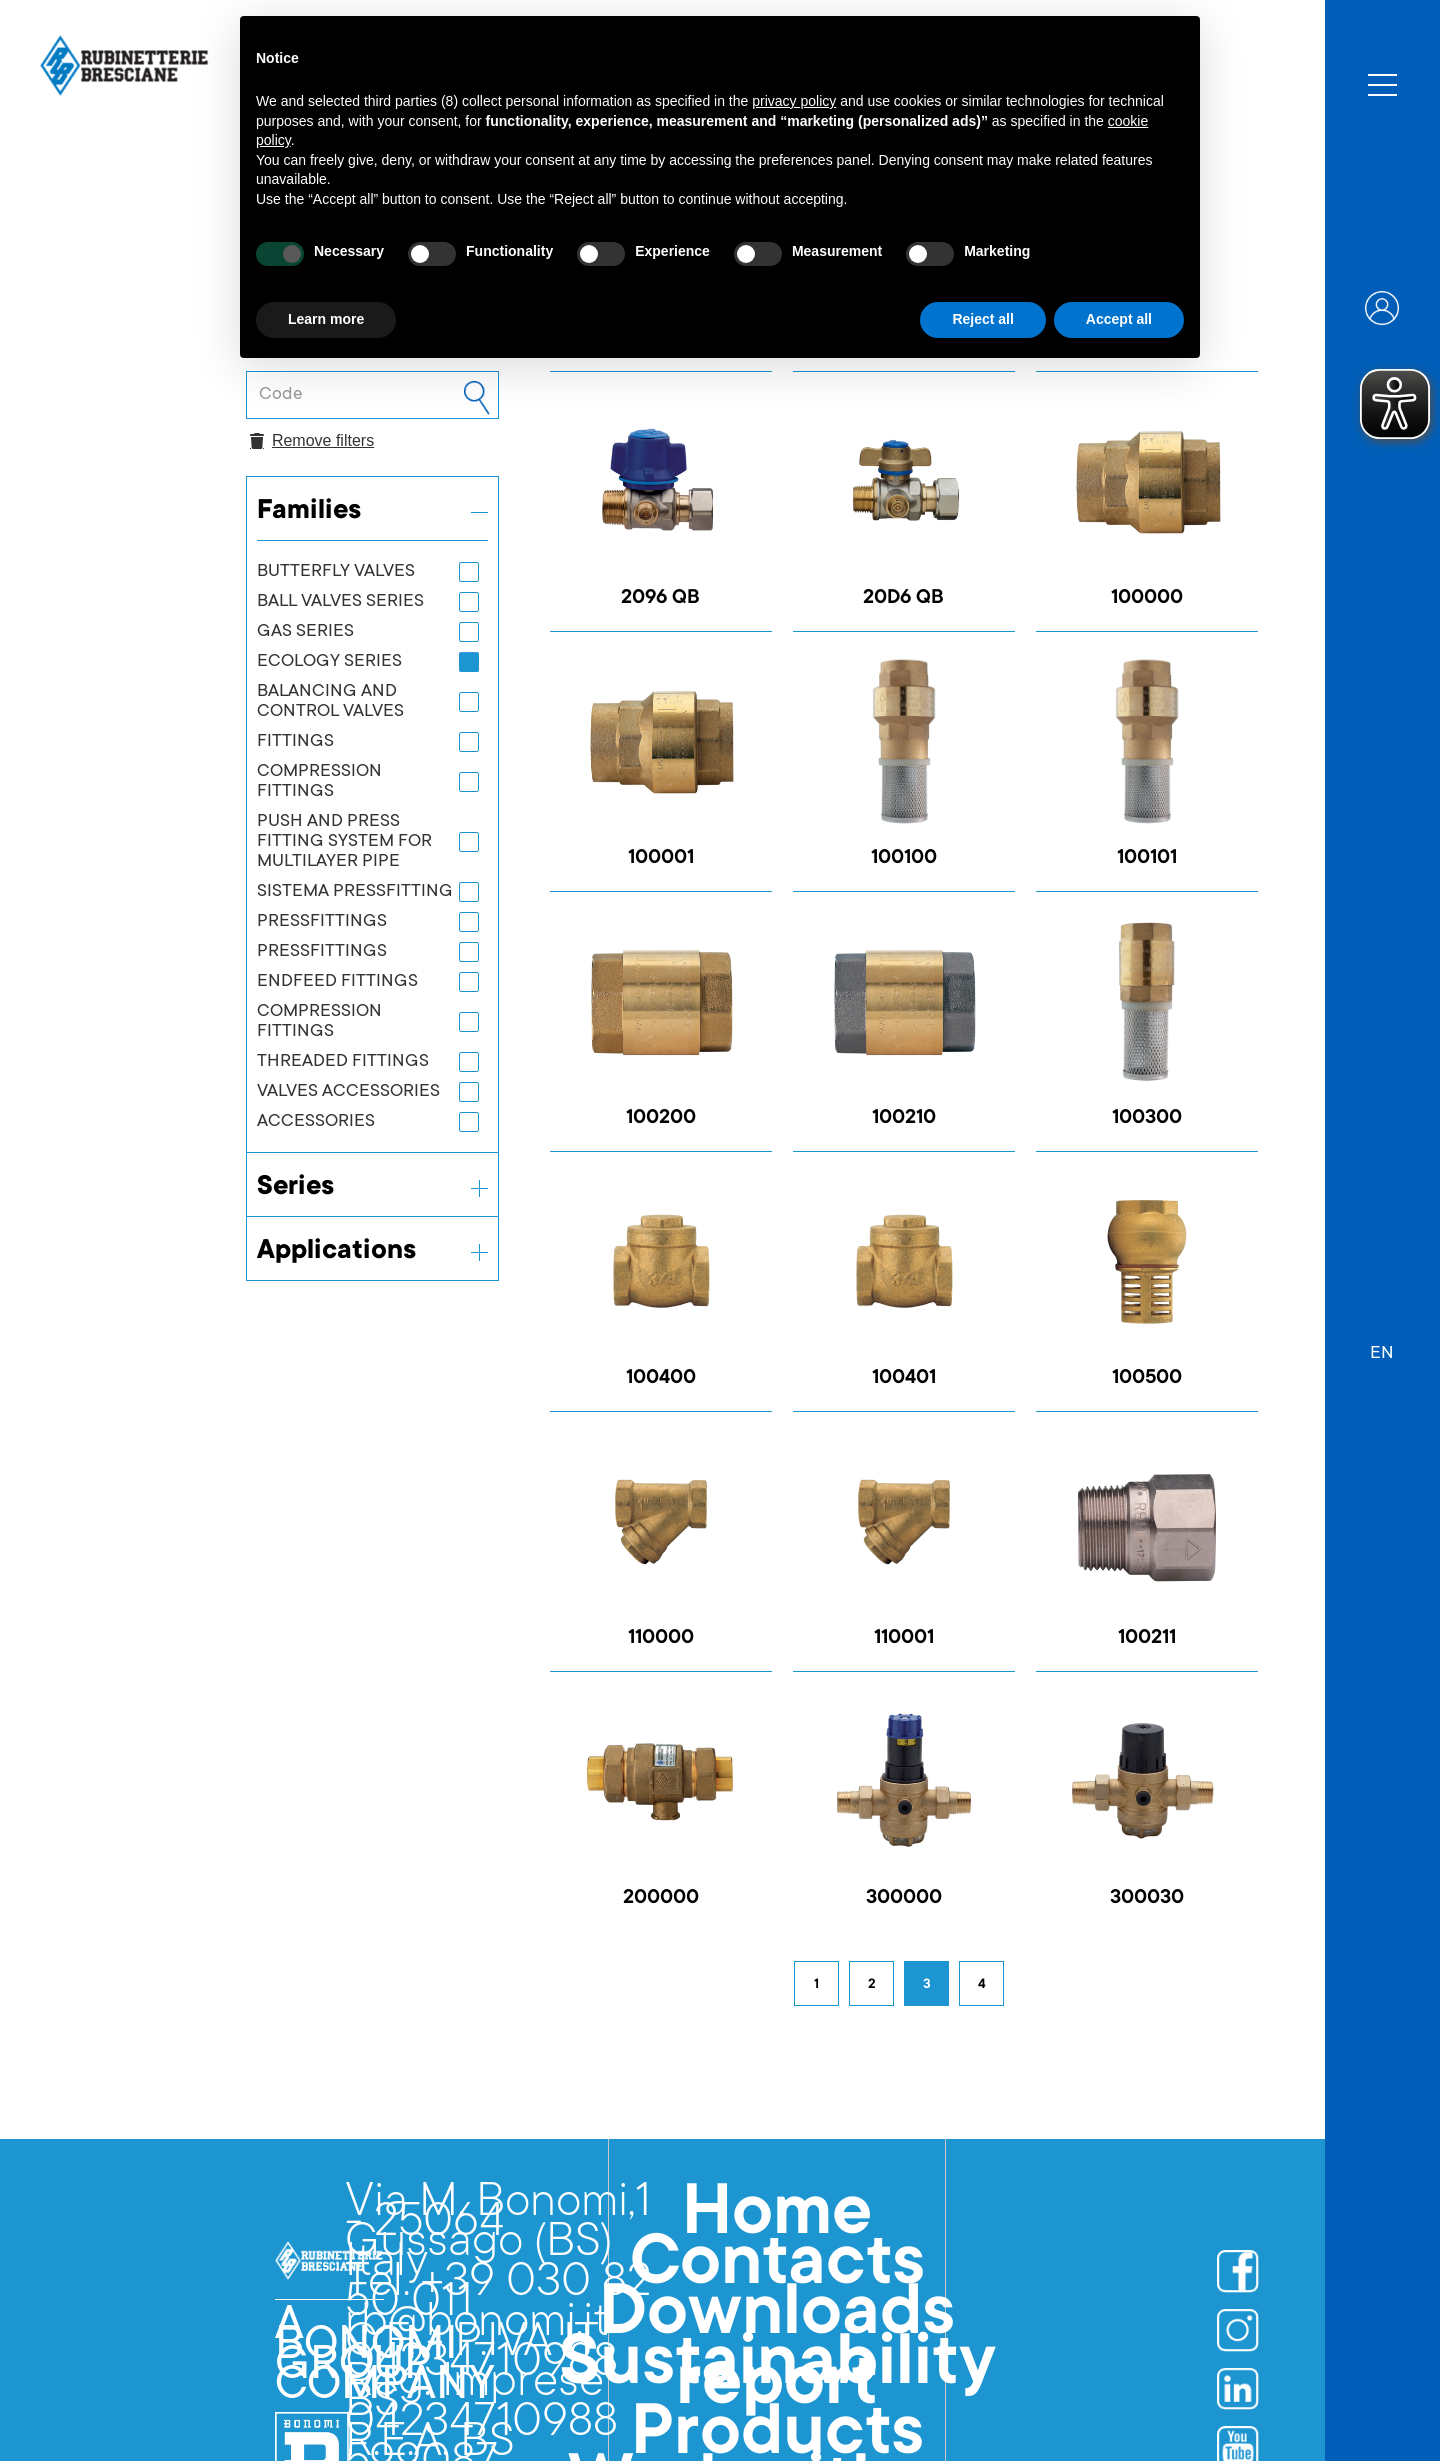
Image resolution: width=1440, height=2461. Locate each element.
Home (777, 2218)
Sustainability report (777, 2378)
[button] (1382, 1344)
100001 (661, 859)
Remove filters (312, 440)
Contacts (777, 2268)
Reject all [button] (982, 319)
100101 (1147, 859)
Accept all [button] (1119, 319)
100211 (1147, 1639)
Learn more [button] (326, 319)
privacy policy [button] (794, 101)
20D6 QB (903, 599)
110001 (904, 1639)
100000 (1147, 599)
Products (777, 2438)
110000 (661, 1639)
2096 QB (660, 599)
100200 (661, 1119)
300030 (1147, 1899)
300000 (904, 1899)
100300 (1147, 1119)
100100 (904, 859)
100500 (1147, 1379)
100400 (661, 1379)
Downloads (777, 2318)
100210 (904, 1119)
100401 (904, 1379)
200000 (661, 1899)
